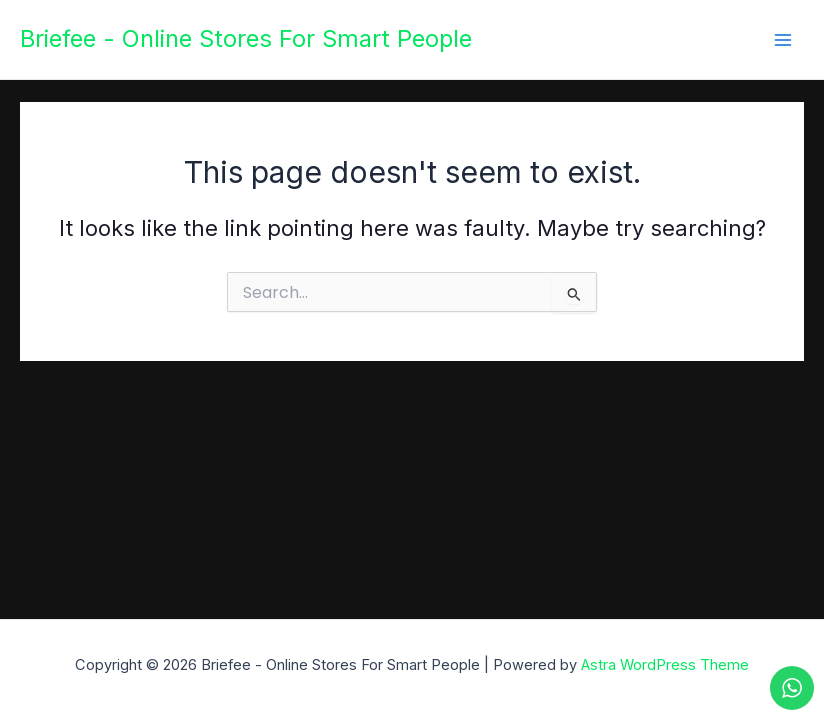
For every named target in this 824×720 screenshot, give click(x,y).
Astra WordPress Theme (665, 665)
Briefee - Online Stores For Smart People (246, 38)
